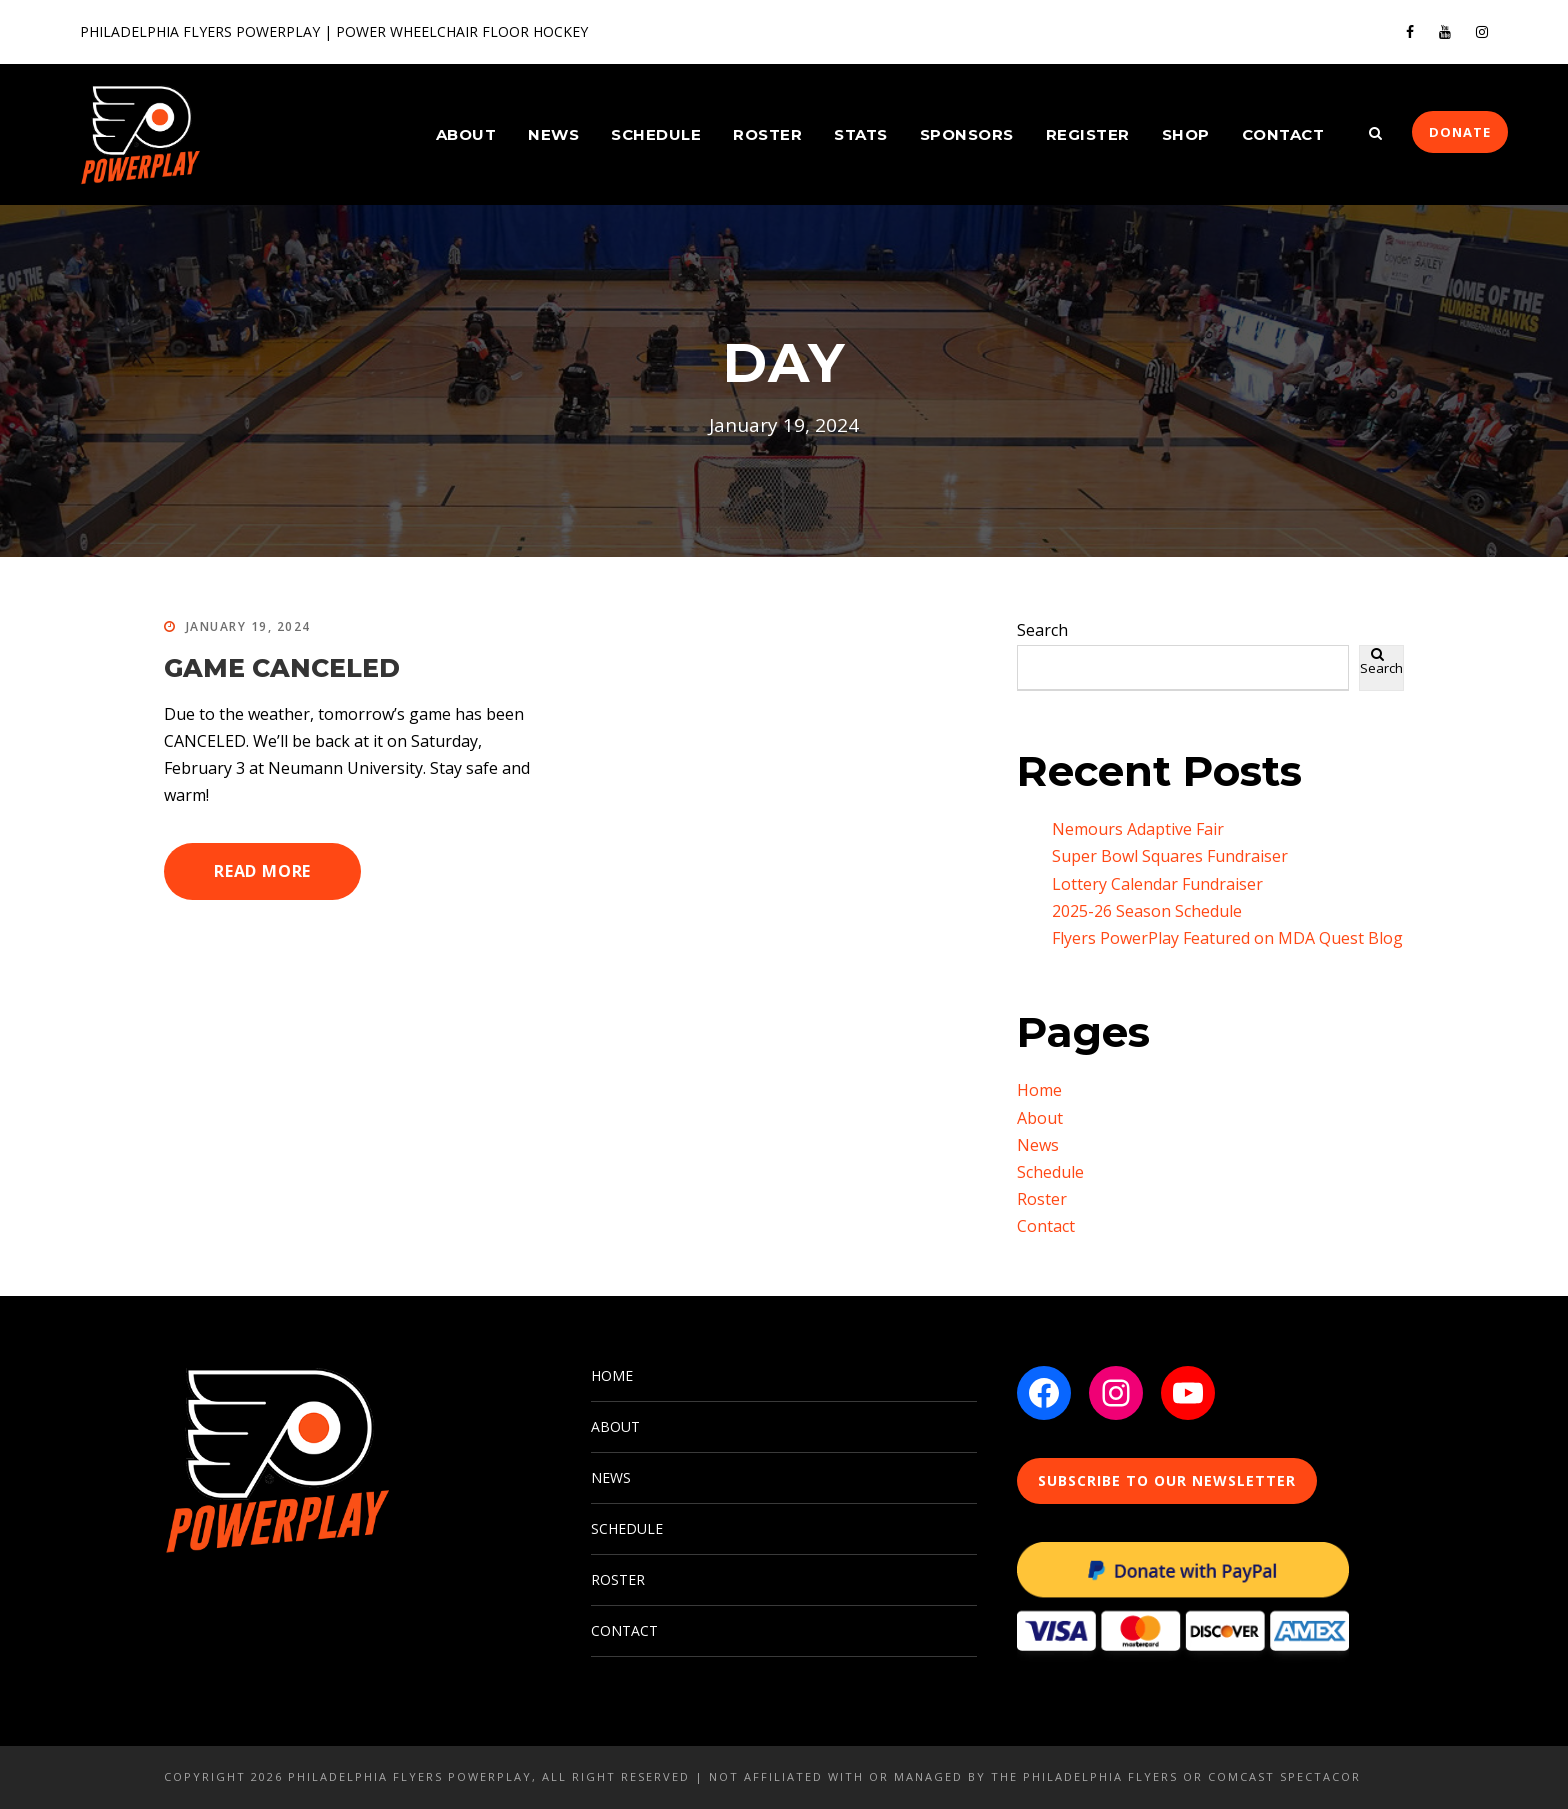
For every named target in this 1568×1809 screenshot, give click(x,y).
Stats (861, 134)
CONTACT (624, 1630)
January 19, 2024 (248, 626)
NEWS (611, 1477)
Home (1039, 1090)
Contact (1283, 134)
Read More (262, 871)
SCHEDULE (627, 1528)
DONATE (1460, 132)
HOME (612, 1375)
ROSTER (618, 1579)
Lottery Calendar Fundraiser (1157, 884)
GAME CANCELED (282, 668)
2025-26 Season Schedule (1147, 911)
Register (1088, 134)
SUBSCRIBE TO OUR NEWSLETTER (1167, 1480)
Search (1042, 630)
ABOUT (615, 1426)
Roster (767, 134)
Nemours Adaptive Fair (1138, 829)
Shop (1186, 134)
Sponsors (967, 134)
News (553, 134)
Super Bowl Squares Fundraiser (1170, 856)
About (466, 134)
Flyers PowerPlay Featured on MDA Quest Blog (1227, 938)
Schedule (656, 134)
